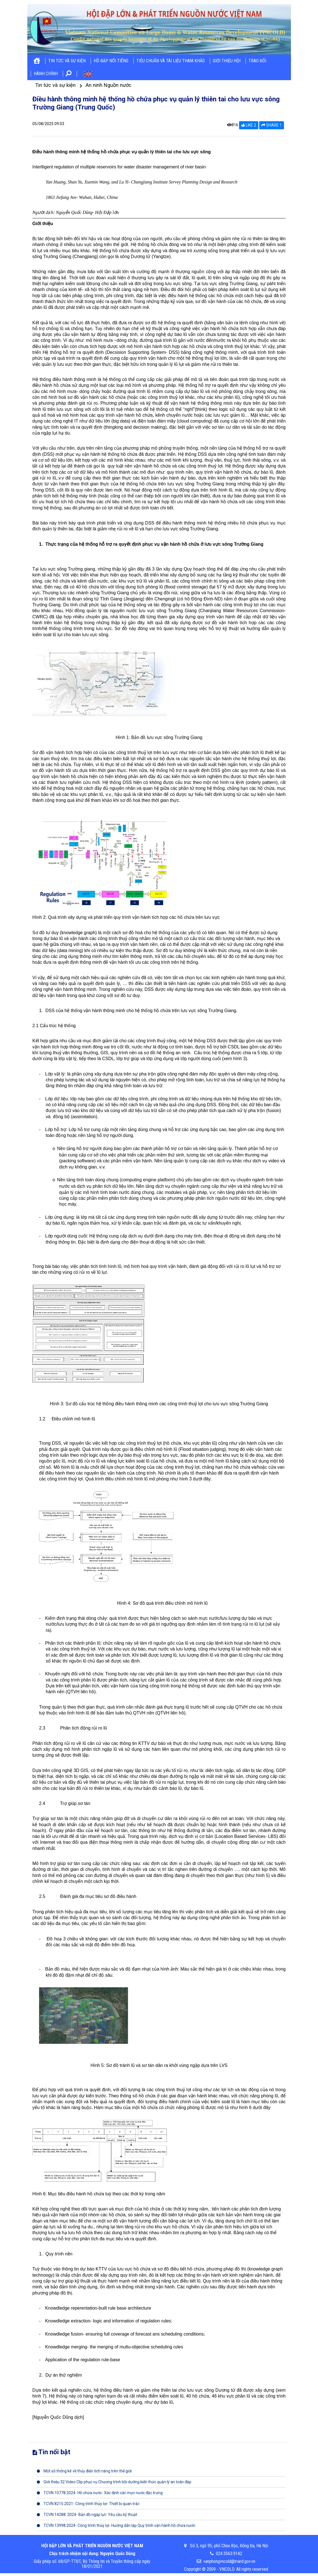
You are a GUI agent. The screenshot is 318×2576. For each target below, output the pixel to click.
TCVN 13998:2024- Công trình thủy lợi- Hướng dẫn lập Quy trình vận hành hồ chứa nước (116, 2525)
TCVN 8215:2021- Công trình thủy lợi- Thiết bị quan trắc (88, 2503)
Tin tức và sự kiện (67, 60)
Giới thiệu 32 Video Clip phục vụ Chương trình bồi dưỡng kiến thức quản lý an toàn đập (114, 2482)
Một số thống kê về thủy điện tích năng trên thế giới (84, 2471)
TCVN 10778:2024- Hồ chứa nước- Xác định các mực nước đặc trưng (100, 2493)
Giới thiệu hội (226, 60)
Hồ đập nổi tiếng (111, 60)
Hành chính (46, 73)
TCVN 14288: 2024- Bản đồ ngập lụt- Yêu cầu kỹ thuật (87, 2514)
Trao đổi (257, 60)
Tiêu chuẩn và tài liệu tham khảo (170, 60)
